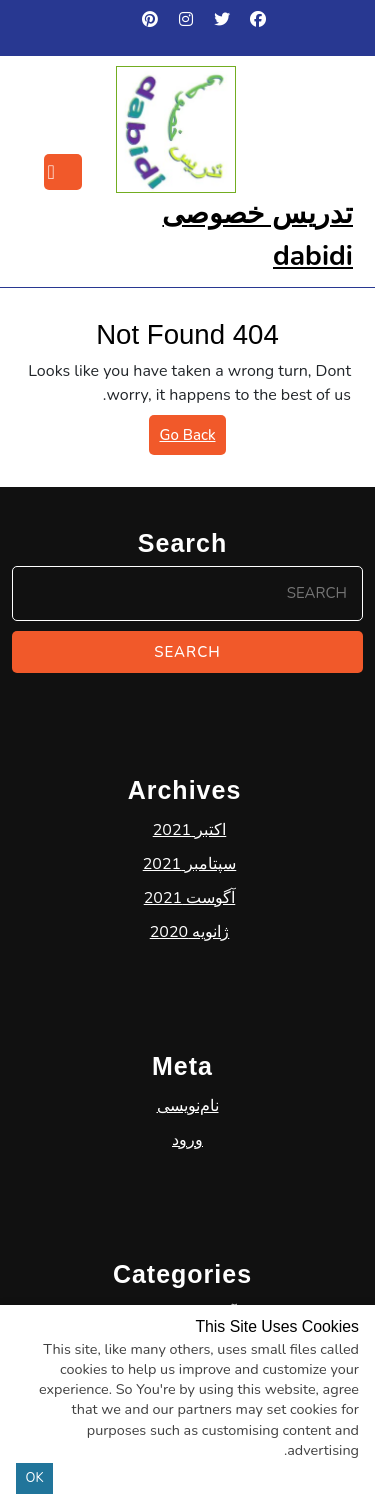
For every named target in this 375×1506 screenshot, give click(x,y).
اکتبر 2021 (190, 899)
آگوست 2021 (190, 967)
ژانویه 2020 (190, 1001)
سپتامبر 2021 (190, 933)
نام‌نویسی (188, 1175)
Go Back (182, 438)
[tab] (63, 172)
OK (35, 1478)
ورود (187, 1209)
